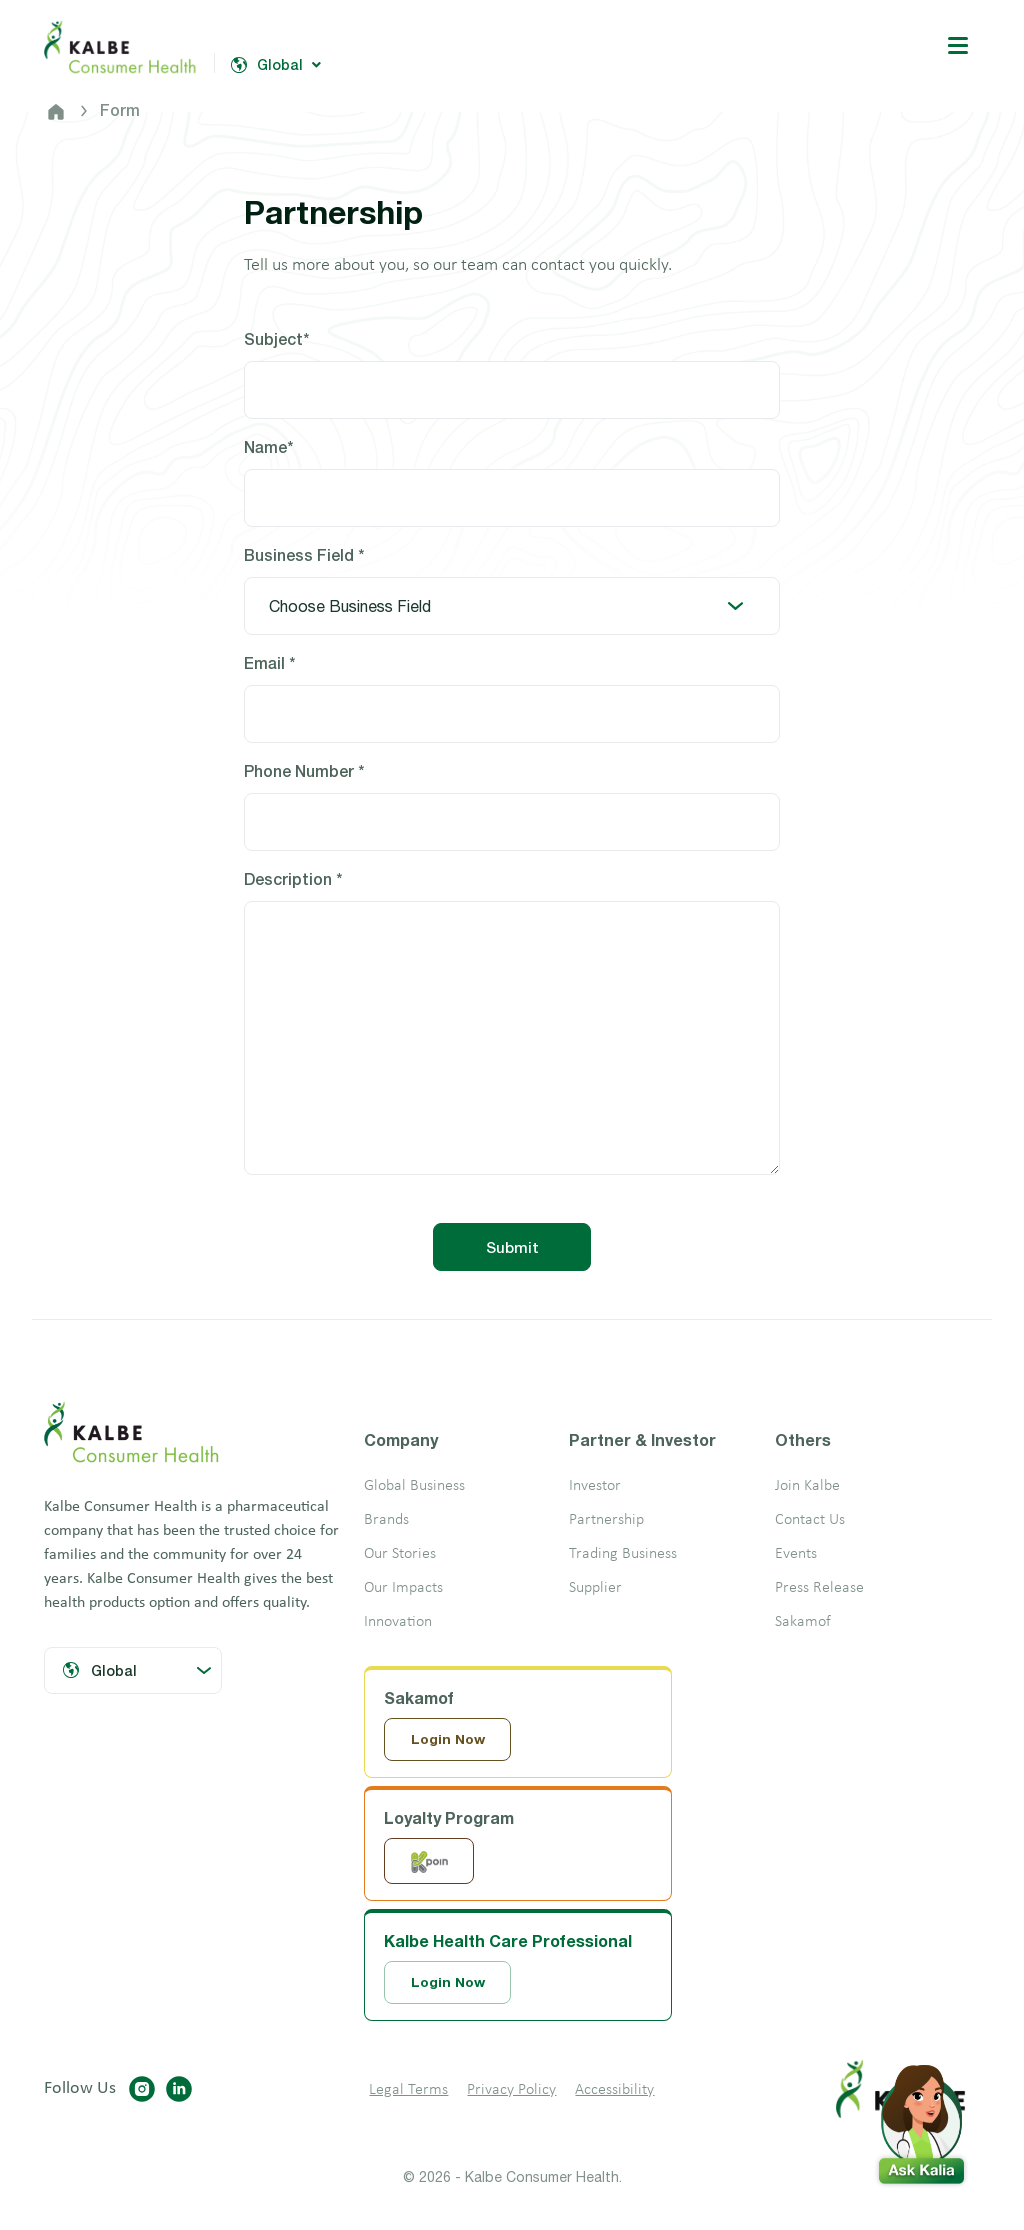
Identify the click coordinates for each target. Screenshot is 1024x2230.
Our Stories (400, 1554)
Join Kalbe (807, 1486)
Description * (293, 878)
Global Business (414, 1486)
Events (796, 1554)
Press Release (819, 1588)
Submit (512, 1247)
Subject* (276, 338)
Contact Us (810, 1520)
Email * (269, 662)
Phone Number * (304, 770)
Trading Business (623, 1554)
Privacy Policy (511, 2092)
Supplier (595, 1588)
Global (276, 65)
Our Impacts (403, 1588)
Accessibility (614, 2092)
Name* (268, 446)
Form (120, 109)
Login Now (449, 1739)
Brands (386, 1520)
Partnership (606, 1520)
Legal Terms (408, 2092)
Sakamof (803, 1622)
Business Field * (304, 554)
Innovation (398, 1622)
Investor (595, 1486)
